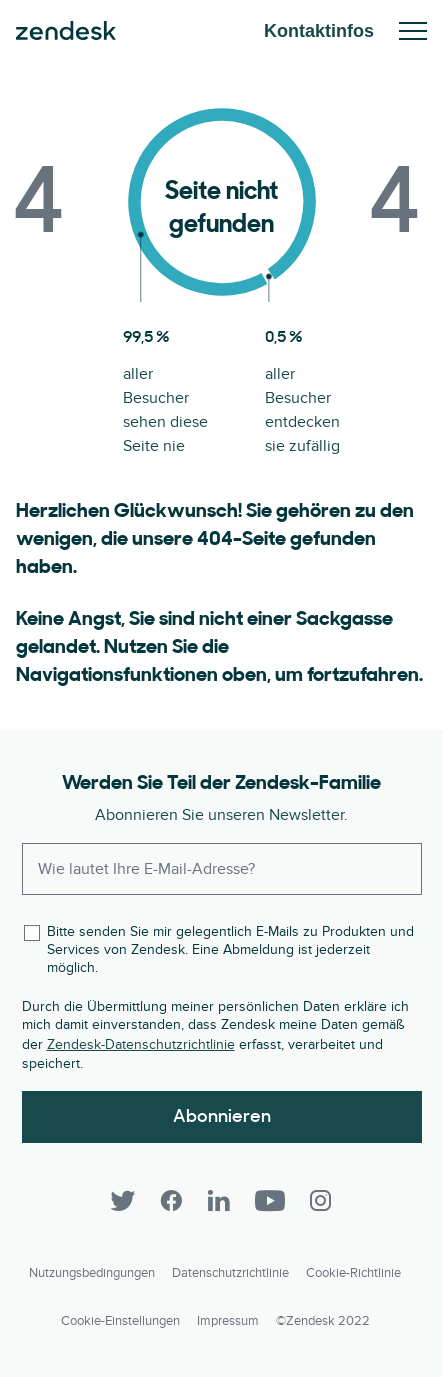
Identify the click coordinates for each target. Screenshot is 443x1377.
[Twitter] (123, 1201)
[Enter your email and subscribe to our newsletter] (222, 869)
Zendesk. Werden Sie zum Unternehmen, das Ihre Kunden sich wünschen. (66, 31)
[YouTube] (270, 1201)
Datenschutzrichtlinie (230, 1273)
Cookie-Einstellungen (120, 1321)
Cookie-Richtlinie (353, 1273)
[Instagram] (321, 1201)
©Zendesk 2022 (323, 1321)
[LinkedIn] (219, 1201)
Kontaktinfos (319, 31)
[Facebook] (171, 1201)
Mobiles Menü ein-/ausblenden (413, 31)
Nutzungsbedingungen (92, 1273)
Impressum (228, 1321)
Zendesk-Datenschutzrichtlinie (141, 1044)
